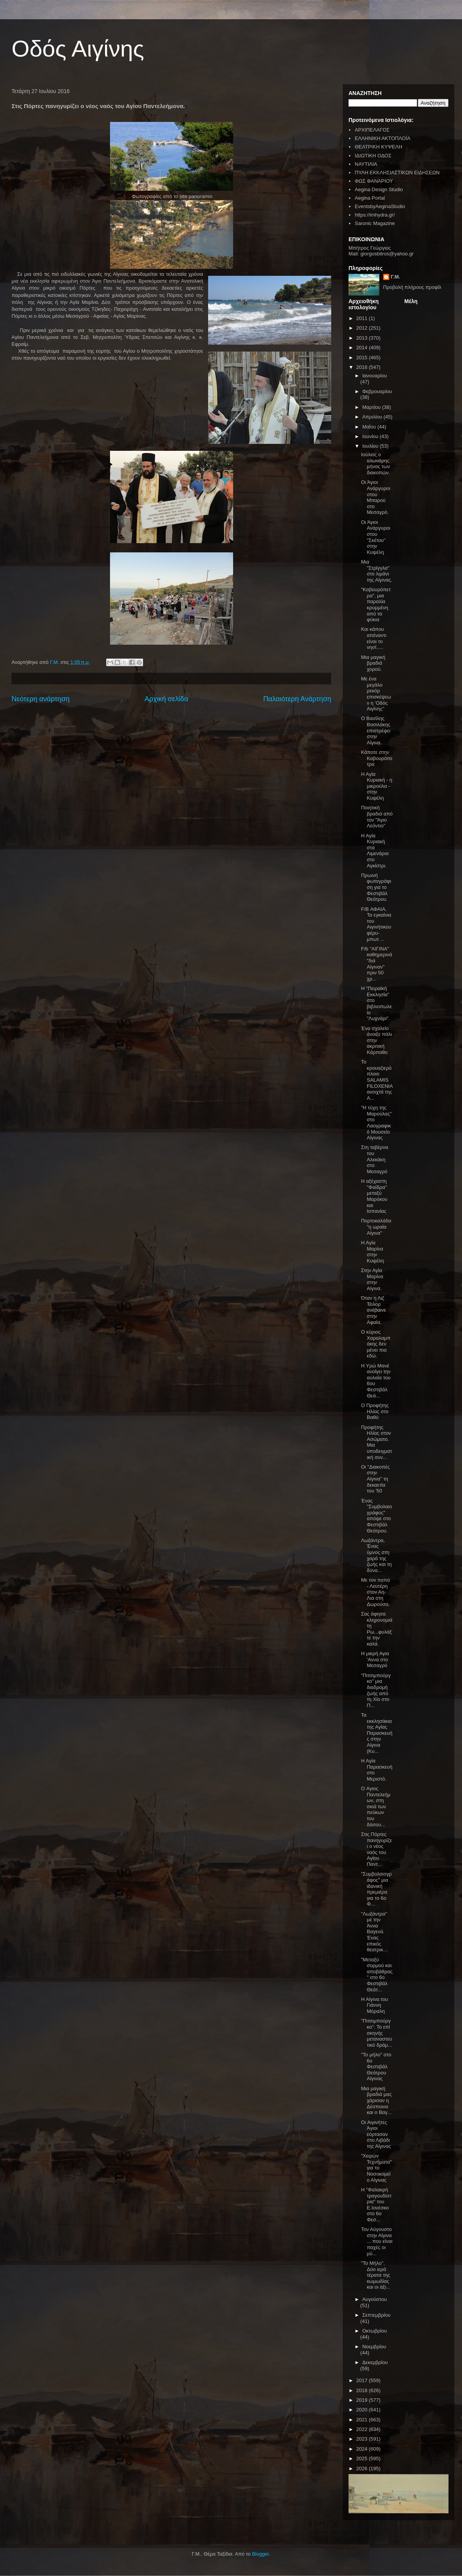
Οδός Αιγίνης (78, 49)
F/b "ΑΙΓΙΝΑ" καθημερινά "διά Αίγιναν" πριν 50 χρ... (376, 964)
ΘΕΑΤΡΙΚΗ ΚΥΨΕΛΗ (378, 147)
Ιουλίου (371, 446)
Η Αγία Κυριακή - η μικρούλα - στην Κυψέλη (376, 786)
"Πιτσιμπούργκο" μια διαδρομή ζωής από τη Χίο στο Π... (375, 1690)
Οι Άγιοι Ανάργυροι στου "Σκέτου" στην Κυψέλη (375, 537)
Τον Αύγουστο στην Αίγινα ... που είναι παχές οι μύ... (376, 2241)
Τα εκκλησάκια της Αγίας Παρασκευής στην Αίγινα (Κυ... (376, 1733)
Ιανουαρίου (374, 375)
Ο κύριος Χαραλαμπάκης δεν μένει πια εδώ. (375, 1344)
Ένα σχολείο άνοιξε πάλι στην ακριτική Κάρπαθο (376, 1040)
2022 (362, 2429)
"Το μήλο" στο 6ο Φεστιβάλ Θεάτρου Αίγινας (376, 2066)
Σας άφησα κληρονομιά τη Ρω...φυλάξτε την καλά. (376, 1629)
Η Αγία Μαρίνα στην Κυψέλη (372, 1252)
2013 (362, 338)
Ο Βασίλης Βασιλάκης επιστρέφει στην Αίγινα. (375, 730)
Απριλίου (373, 417)
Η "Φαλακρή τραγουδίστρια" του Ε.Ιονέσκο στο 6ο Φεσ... (376, 2205)
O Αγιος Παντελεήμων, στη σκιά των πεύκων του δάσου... (375, 1806)
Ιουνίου (371, 436)
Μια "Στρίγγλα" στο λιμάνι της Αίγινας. (376, 571)
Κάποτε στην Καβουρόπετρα (376, 758)
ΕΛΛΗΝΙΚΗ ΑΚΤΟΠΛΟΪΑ (382, 138)
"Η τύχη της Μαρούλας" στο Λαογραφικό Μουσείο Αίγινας (376, 1122)
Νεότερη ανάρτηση (41, 699)
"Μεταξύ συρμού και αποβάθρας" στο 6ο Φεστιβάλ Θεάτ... (376, 1974)
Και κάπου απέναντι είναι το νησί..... (373, 638)
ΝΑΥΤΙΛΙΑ (366, 164)
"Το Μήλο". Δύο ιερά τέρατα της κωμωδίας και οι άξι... (375, 2275)
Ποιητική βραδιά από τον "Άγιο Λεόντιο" (376, 817)
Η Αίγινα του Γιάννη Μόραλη (374, 2005)
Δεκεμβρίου (375, 2362)
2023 (362, 2439)
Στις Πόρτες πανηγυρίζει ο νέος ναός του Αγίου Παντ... (376, 1849)
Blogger (260, 2554)
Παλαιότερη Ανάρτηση (297, 699)
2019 (362, 2400)
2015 (362, 357)
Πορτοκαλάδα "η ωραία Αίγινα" (376, 1226)
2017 (362, 2380)
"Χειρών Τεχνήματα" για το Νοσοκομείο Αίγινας (376, 2168)
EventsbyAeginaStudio (380, 206)
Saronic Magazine (375, 223)
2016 (362, 367)
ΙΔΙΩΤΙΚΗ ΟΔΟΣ (373, 155)
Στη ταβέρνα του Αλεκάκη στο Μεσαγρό (374, 1159)
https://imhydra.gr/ (375, 215)
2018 (362, 2390)
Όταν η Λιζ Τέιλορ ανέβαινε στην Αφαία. (373, 1310)
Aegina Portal (370, 198)
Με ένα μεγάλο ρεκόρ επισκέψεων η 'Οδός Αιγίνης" (376, 694)
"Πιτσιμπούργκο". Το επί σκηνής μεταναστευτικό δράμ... (376, 2032)
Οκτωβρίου (374, 2331)
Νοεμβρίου (374, 2346)
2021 (362, 2420)
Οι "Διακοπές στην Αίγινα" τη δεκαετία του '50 (375, 1479)
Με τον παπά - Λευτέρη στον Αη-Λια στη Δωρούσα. (375, 1592)
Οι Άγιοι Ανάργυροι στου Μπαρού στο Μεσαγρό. (375, 497)
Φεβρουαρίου (377, 391)
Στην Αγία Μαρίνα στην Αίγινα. (372, 1279)
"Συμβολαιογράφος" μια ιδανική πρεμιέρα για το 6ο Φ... (376, 1889)
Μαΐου (369, 427)
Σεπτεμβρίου (376, 2315)
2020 (362, 2410)
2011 (362, 318)
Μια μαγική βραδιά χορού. (373, 663)
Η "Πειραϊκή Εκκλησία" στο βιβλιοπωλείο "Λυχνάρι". (376, 1003)
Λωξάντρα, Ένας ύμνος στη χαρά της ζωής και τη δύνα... (376, 1555)
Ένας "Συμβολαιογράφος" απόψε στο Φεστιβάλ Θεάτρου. (376, 1516)
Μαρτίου (372, 407)
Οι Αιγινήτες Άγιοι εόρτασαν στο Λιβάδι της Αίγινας (376, 2134)
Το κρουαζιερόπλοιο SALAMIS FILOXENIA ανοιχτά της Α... (376, 1080)
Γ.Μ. (395, 277)
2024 (362, 2449)
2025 (362, 2458)
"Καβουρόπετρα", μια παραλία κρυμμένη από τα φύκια (375, 604)
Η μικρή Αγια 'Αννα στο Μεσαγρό (375, 1659)
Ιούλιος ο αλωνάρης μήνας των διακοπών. (375, 463)
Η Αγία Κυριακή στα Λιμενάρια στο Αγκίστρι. (375, 851)
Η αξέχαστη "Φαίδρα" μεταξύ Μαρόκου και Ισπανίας (374, 1196)
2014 (362, 347)
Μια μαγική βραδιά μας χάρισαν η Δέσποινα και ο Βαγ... (376, 2100)
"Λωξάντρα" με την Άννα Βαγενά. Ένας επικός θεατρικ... (374, 1932)
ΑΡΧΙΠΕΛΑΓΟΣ (372, 130)
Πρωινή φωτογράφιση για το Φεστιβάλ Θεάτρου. (376, 887)
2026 (362, 2468)
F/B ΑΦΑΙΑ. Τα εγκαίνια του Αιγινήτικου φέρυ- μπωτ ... (376, 924)
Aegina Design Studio (379, 189)
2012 (362, 328)
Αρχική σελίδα (166, 699)
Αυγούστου (374, 2299)
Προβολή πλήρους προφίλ (412, 287)
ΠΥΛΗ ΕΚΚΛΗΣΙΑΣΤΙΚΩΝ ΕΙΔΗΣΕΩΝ (397, 172)
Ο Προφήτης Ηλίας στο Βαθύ (375, 1411)
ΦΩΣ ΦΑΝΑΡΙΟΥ (374, 181)
